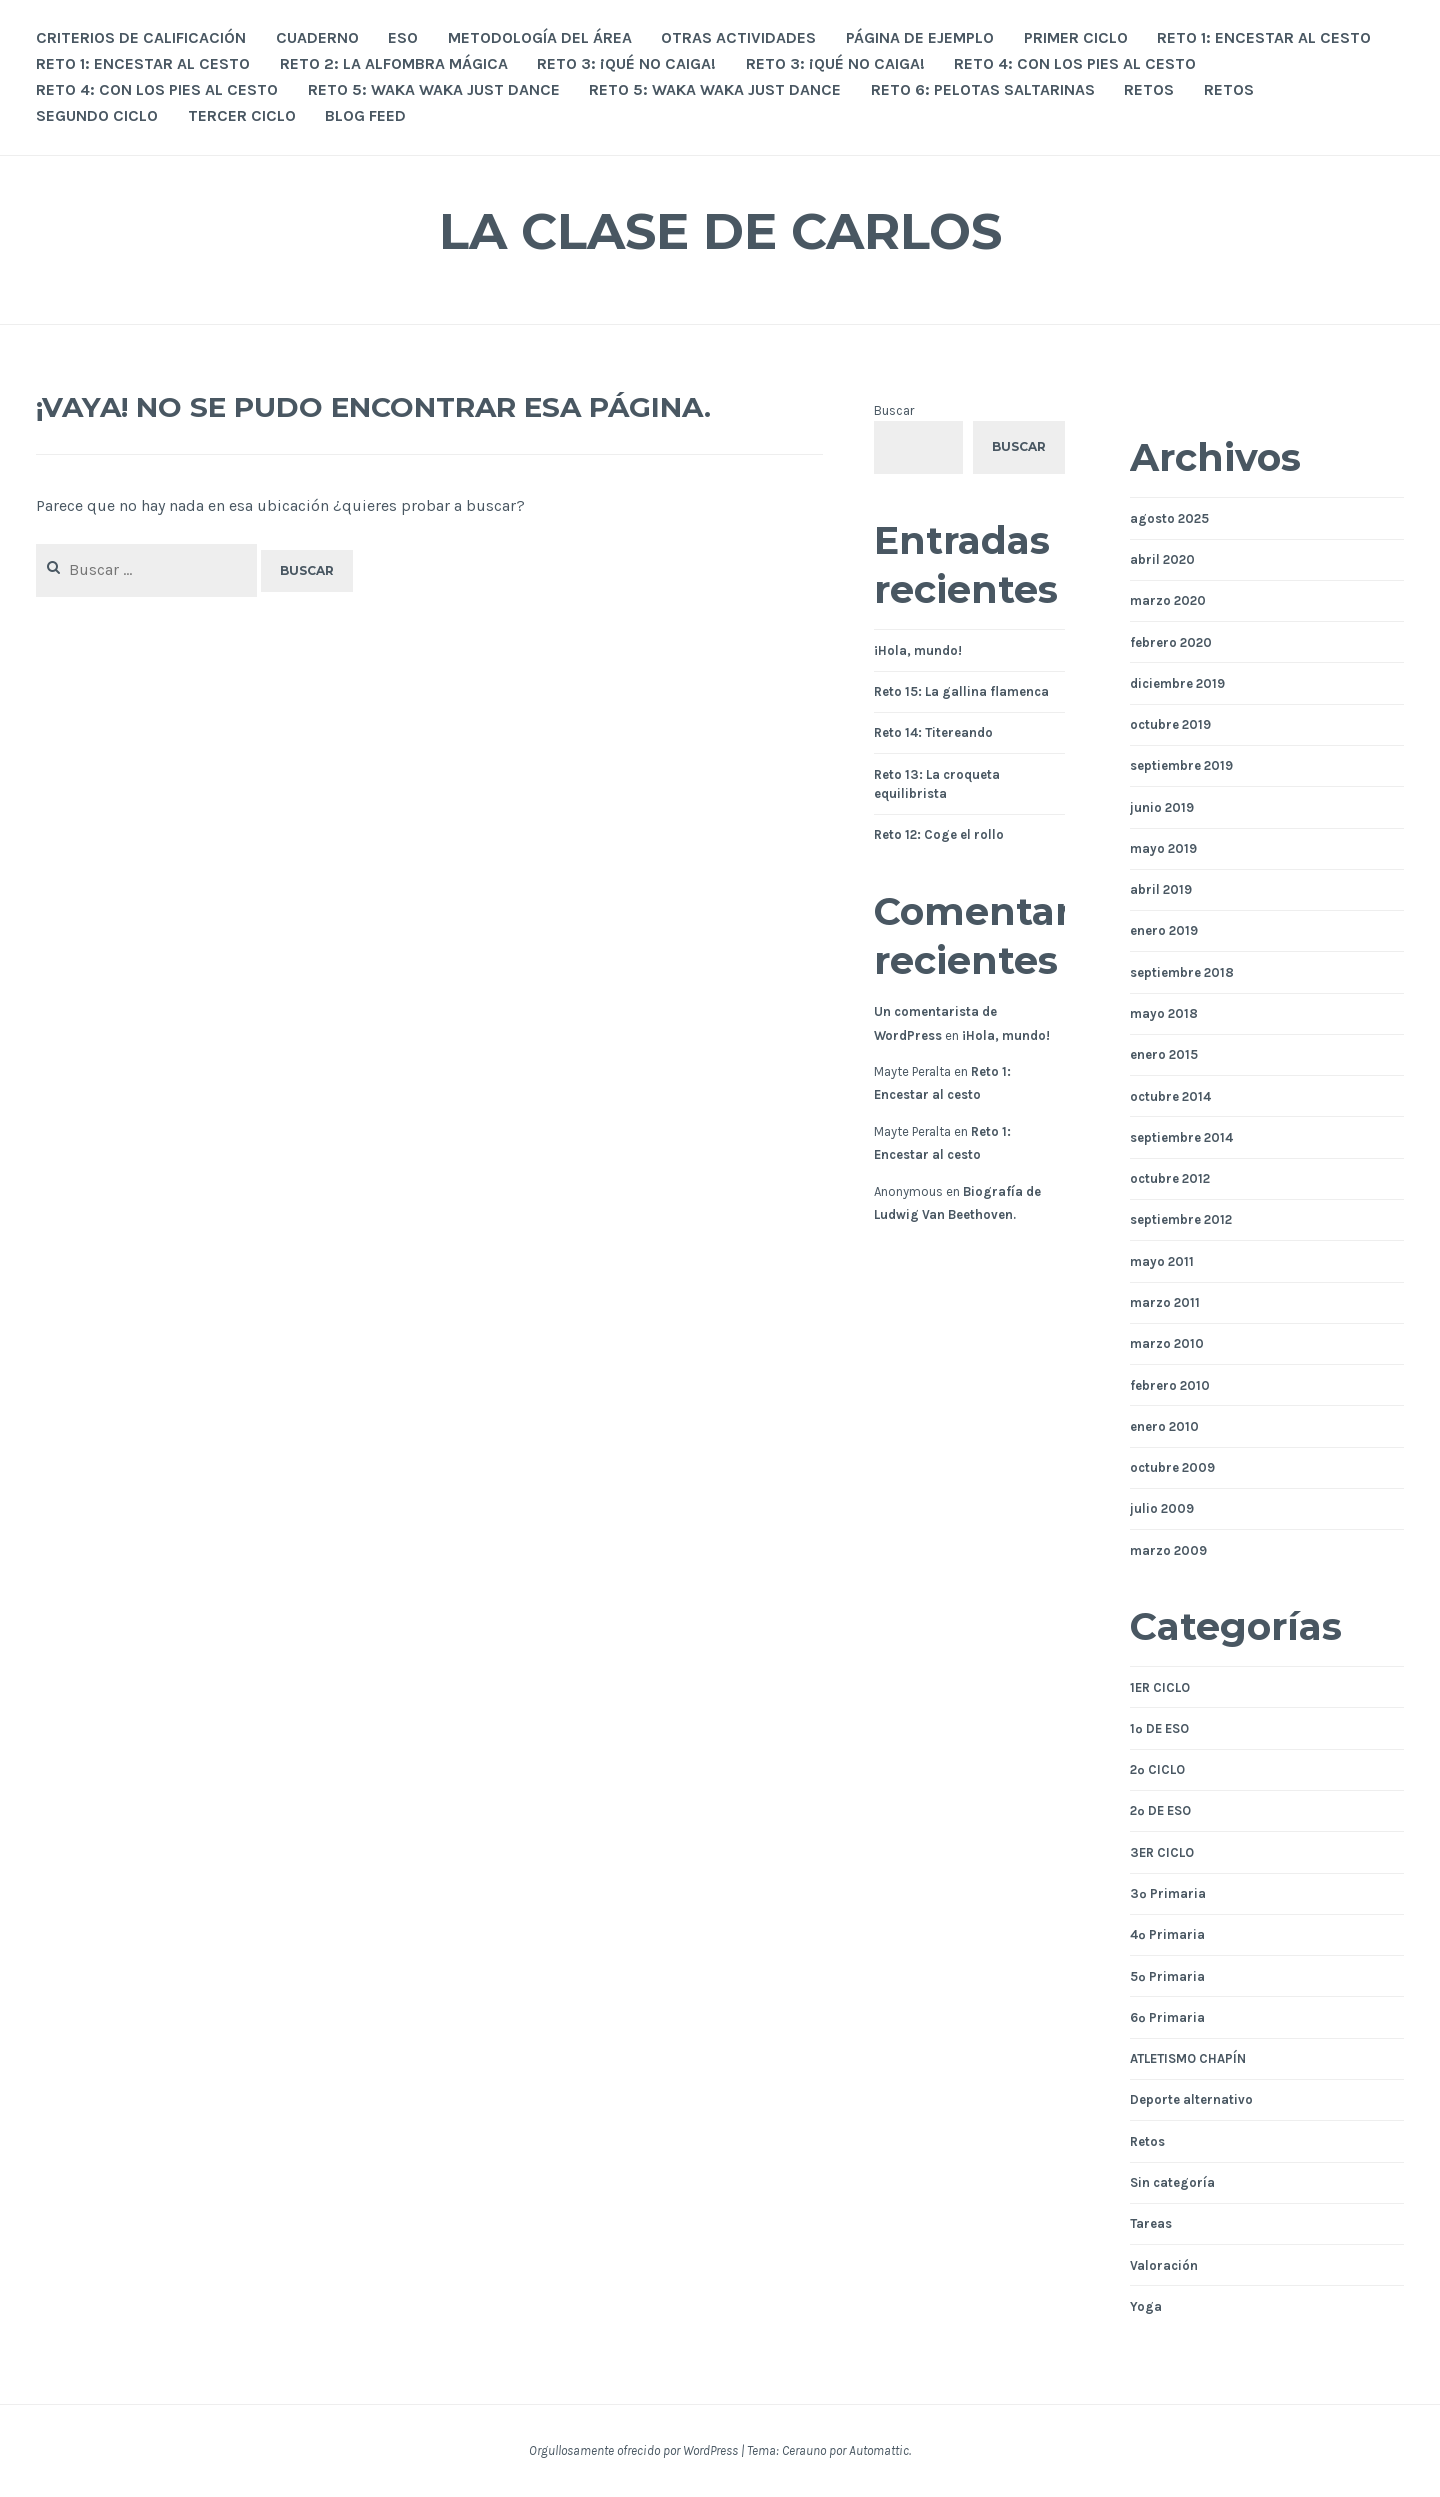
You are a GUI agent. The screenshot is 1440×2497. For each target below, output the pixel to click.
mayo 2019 (1163, 848)
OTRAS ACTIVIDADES (738, 37)
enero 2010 (1164, 1426)
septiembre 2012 (1181, 1219)
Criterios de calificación (141, 37)
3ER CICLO (1162, 1852)
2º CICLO (1157, 1769)
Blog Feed (365, 115)
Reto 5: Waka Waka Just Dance (434, 89)
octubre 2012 (1170, 1178)
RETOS (1149, 89)
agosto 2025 (1169, 518)
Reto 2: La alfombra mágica (394, 63)
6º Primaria (1167, 2017)
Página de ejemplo (920, 37)
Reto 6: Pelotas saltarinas (983, 89)
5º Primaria (1167, 1976)
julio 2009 (1162, 1508)
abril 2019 (1161, 889)
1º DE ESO (1159, 1728)
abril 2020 (1162, 559)
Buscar (894, 410)
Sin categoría (1172, 2182)
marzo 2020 (1168, 600)
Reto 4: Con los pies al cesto (1075, 63)
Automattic (879, 2450)
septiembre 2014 (1181, 1137)
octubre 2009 (1172, 1467)
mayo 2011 (1162, 1261)
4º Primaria (1167, 1934)
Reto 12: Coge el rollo (939, 834)
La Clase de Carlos (720, 231)
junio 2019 (1162, 807)
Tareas (1151, 2223)
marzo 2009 (1168, 1550)
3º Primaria (1168, 1893)
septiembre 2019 (1181, 765)
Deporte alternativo (1191, 2099)
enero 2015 (1164, 1054)
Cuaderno (317, 37)
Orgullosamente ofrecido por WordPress (633, 2450)
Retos (1147, 2141)
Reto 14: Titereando (933, 732)
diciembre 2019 (1177, 683)
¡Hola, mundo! (918, 650)
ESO (403, 37)
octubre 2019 (1170, 724)
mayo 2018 (1164, 1013)
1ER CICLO (1160, 1687)
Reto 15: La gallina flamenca (961, 691)
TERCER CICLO (242, 115)
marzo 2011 (1165, 1302)
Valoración (1164, 2265)
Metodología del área (540, 37)
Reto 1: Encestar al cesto (1264, 37)
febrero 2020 (1171, 642)
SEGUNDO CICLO (97, 115)
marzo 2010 (1167, 1343)
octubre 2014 (1170, 1096)
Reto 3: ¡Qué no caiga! (626, 63)
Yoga (1146, 2306)
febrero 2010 (1170, 1385)
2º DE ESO (1160, 1810)
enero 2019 (1164, 930)
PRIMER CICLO (1076, 37)
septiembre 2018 (1182, 972)
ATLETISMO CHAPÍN (1188, 2058)
